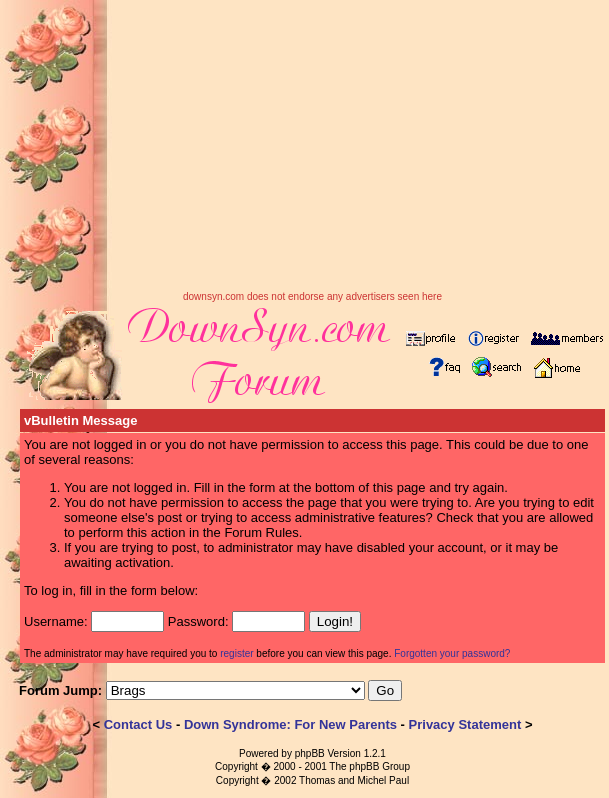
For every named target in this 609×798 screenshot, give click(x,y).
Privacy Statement (465, 724)
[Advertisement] (312, 151)
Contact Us (138, 724)
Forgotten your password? (452, 653)
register (236, 653)
